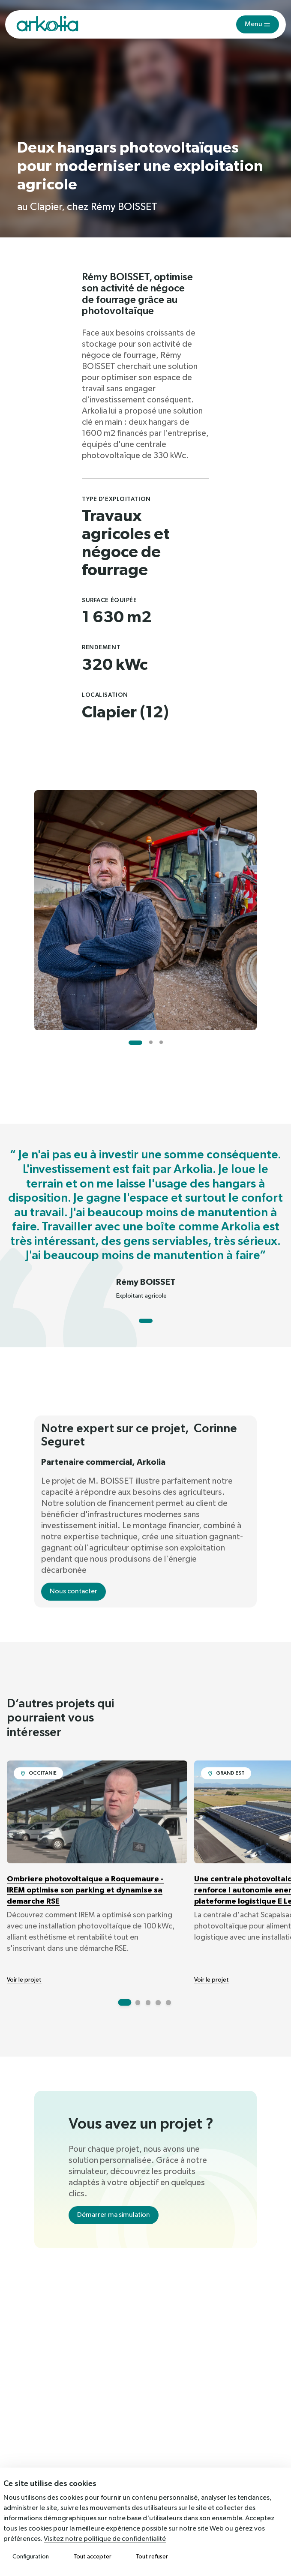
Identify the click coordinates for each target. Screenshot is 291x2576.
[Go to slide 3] (161, 1042)
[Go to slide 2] (151, 1042)
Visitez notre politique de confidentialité (105, 2539)
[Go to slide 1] (135, 1043)
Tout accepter (92, 2557)
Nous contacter (73, 1591)
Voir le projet (24, 1980)
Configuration (30, 2557)
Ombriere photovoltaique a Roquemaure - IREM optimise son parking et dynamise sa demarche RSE (85, 1890)
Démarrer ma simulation (113, 2215)
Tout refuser (151, 2557)
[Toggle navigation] (257, 24)
